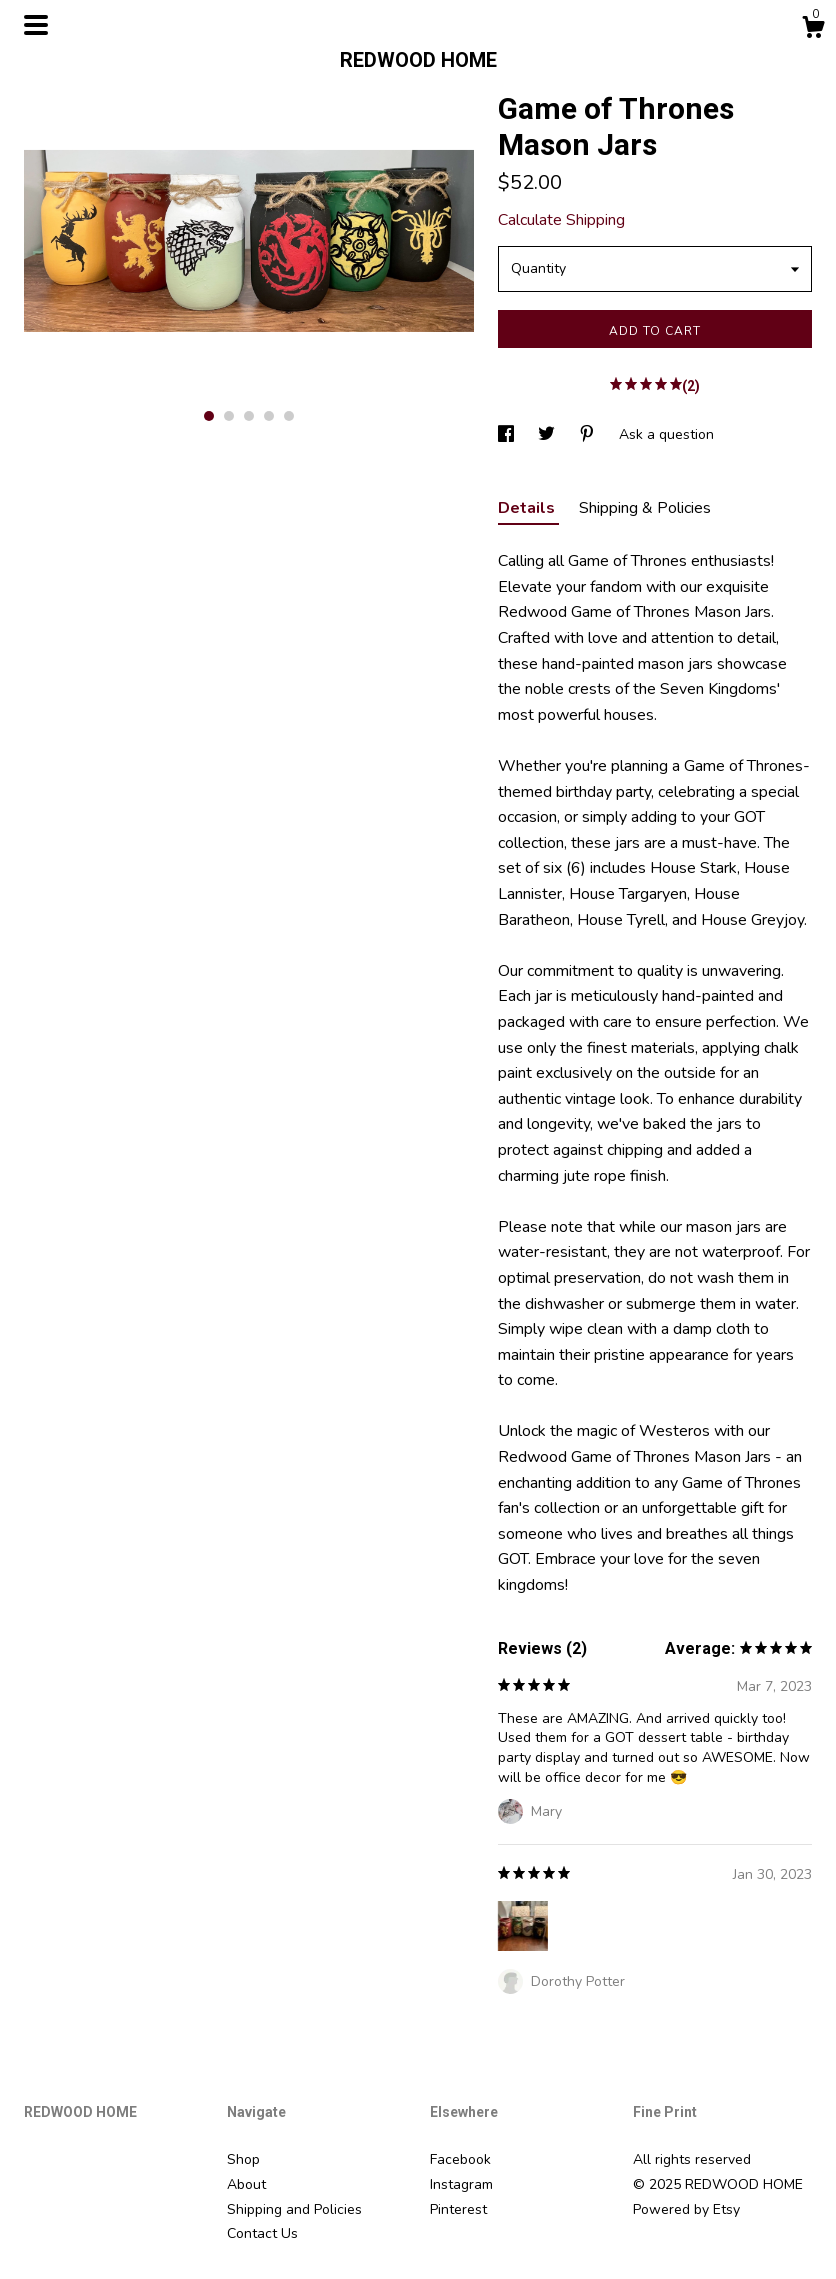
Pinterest (458, 2209)
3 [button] (249, 416)
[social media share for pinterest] (589, 434)
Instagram (461, 2184)
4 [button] (269, 416)
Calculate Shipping (561, 220)
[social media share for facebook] (508, 434)
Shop (243, 2159)
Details (528, 508)
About (246, 2184)
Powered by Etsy (686, 2209)
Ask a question (666, 434)
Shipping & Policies (645, 508)
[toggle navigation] (36, 25)
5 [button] (289, 416)
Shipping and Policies (294, 2209)
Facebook (460, 2159)
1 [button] (209, 416)
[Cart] (813, 30)
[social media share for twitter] (548, 434)
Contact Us (262, 2233)
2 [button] (229, 416)
